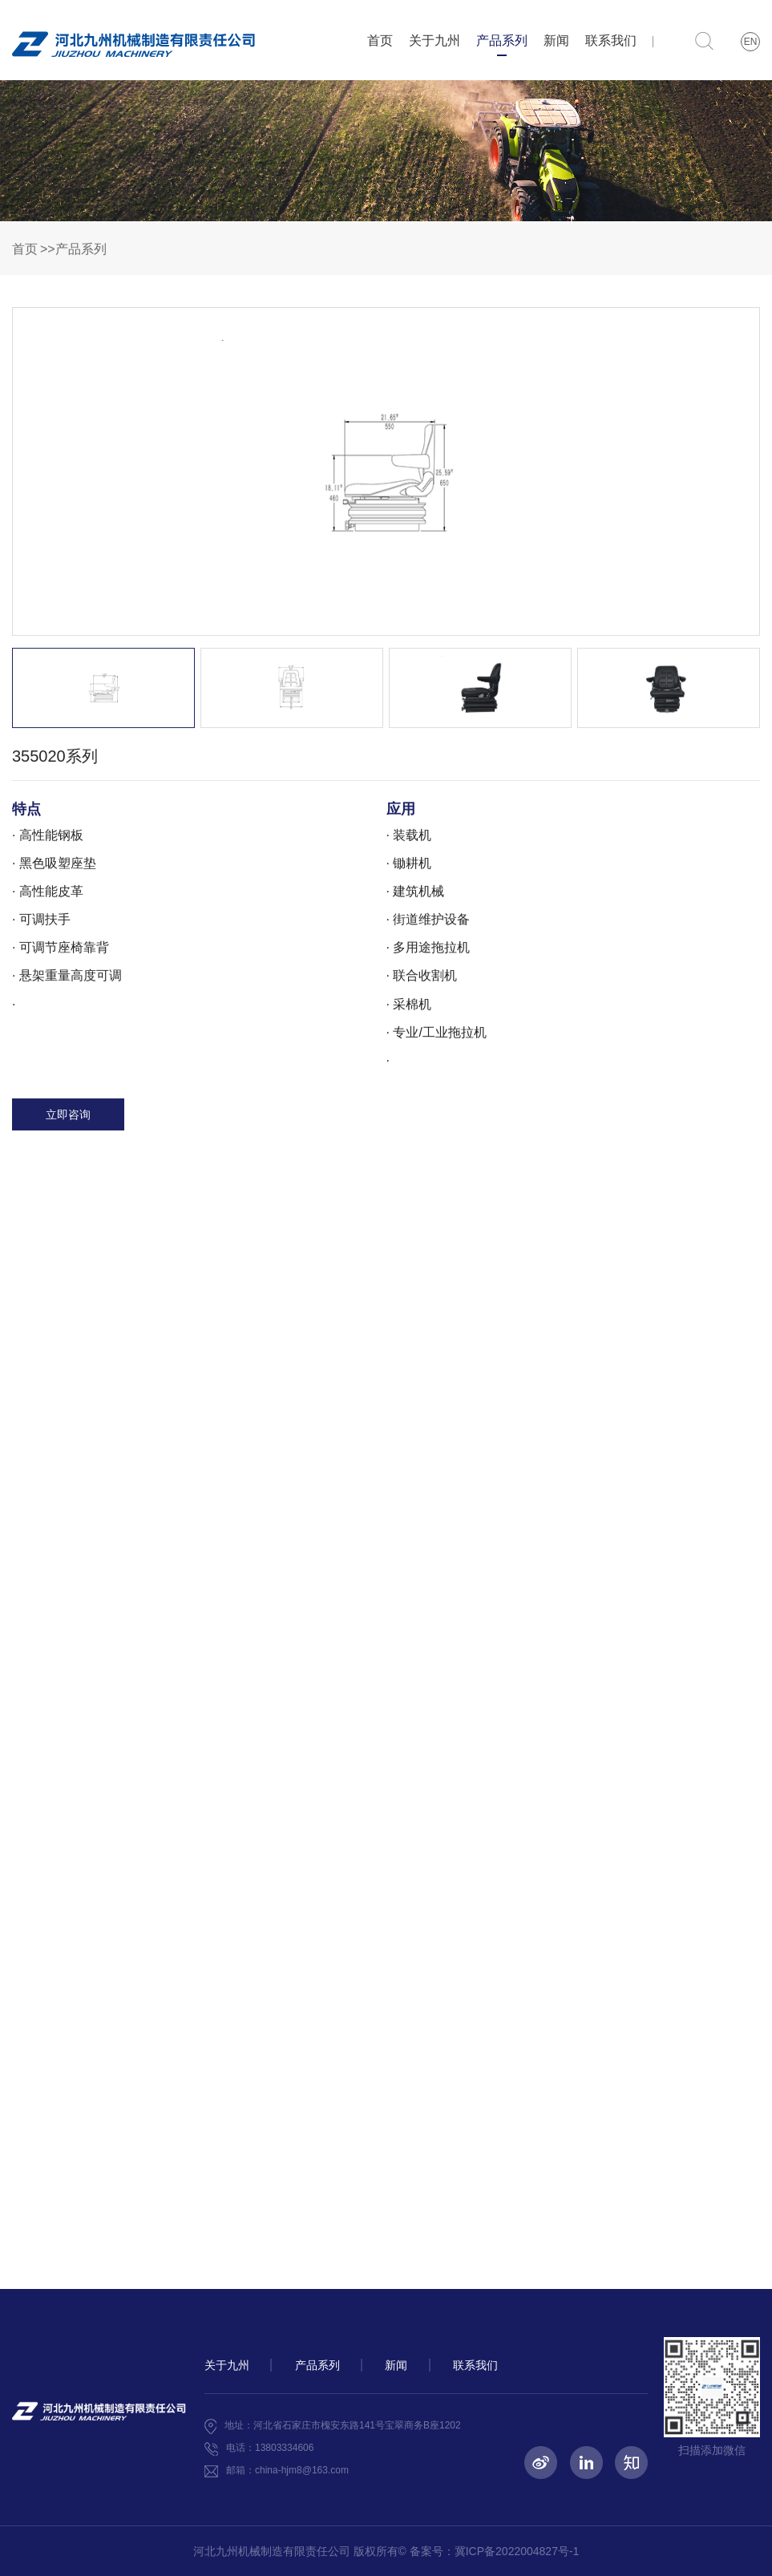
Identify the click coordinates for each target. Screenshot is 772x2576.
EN (751, 41)
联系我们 (611, 40)
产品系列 (501, 45)
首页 (380, 40)
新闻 (556, 40)
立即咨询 (68, 1122)
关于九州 (434, 40)
